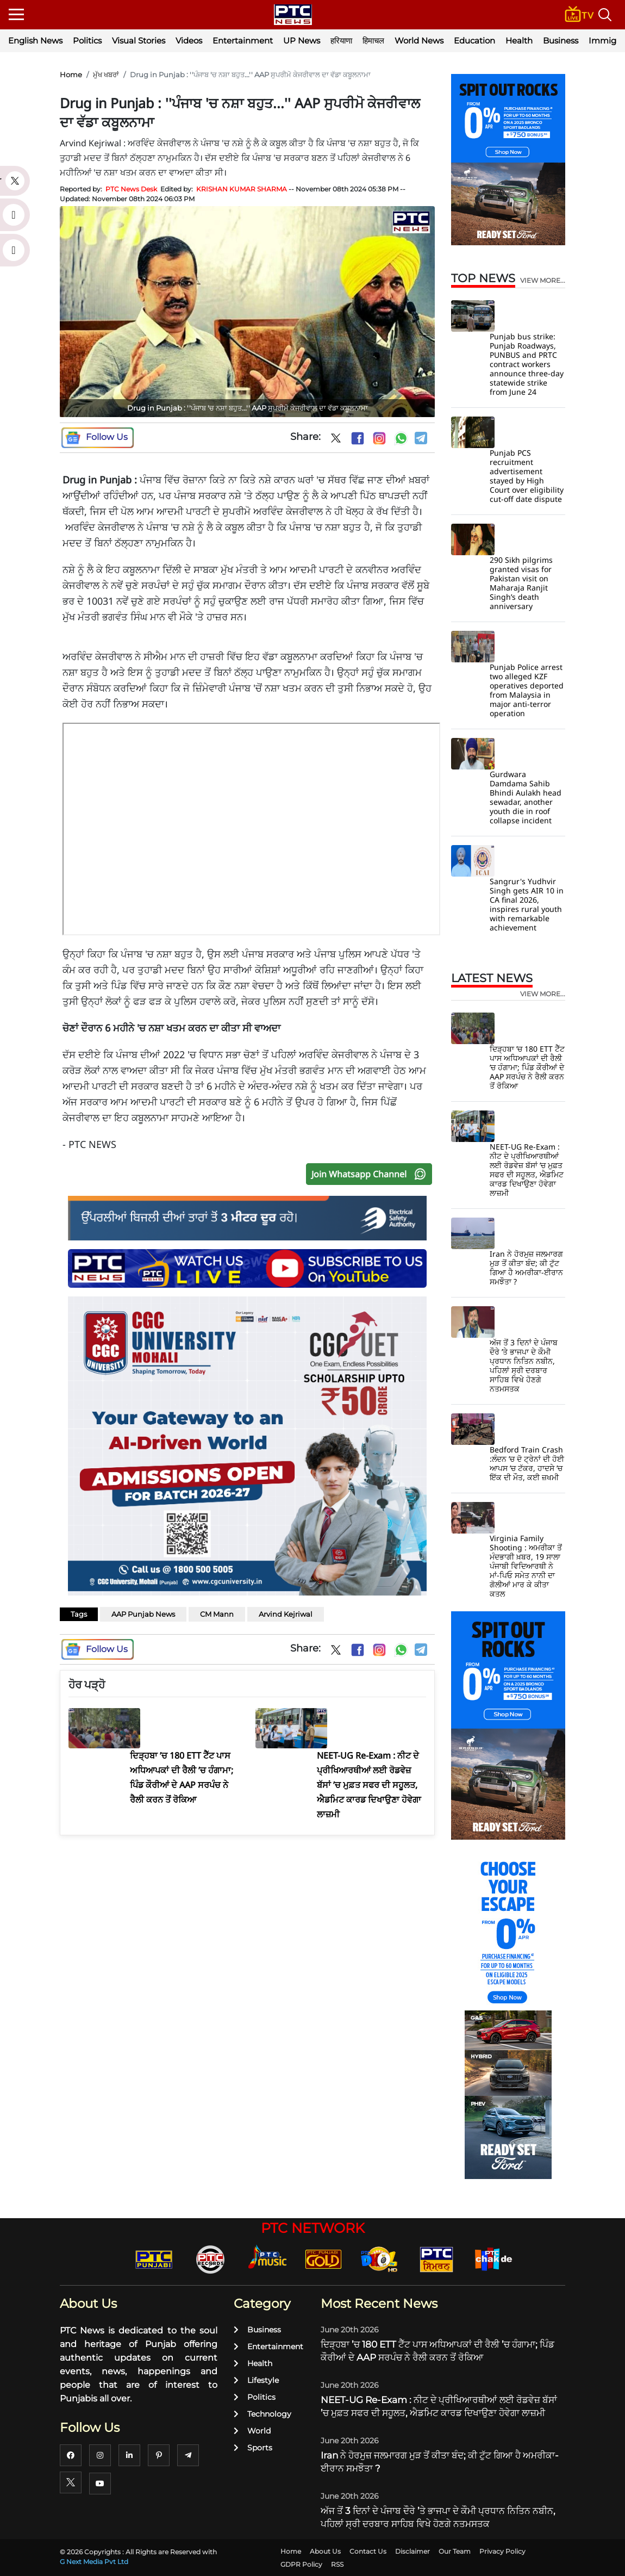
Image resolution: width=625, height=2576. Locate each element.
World (252, 2431)
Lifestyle (256, 2380)
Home (71, 74)
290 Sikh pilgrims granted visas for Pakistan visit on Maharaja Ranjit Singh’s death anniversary (521, 583)
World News (419, 40)
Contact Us (367, 2551)
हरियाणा (341, 40)
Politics (87, 40)
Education (474, 40)
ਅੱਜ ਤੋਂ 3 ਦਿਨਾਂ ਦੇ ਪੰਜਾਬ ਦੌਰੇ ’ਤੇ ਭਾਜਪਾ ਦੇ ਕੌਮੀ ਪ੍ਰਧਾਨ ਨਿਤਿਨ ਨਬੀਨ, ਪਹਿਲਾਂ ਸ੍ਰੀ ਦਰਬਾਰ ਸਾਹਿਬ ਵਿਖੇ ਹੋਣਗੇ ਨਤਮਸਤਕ (524, 1365)
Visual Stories (138, 40)
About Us (325, 2551)
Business (560, 40)
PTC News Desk (131, 189)
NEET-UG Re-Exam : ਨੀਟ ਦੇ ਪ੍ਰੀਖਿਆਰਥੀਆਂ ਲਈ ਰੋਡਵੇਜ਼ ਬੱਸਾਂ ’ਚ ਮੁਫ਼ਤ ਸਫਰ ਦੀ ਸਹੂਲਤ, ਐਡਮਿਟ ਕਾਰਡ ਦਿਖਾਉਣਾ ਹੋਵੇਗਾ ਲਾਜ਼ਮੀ (527, 1169)
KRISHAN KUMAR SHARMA (241, 189)
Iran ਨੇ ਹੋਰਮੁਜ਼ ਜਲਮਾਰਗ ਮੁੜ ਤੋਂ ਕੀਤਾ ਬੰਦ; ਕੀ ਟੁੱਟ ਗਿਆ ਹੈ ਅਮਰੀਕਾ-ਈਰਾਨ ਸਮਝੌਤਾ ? (526, 1268)
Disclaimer (412, 2551)
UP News (301, 40)
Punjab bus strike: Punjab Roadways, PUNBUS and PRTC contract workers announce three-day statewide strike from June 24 (527, 364)
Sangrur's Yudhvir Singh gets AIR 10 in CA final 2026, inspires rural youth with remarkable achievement (527, 904)
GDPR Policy (301, 2564)
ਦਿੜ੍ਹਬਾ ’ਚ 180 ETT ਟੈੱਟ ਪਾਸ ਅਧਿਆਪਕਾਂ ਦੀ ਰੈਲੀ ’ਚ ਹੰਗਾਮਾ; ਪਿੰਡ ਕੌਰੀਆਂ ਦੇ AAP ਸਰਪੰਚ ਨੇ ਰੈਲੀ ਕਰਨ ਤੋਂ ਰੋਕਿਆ (527, 1067)
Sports (253, 2448)
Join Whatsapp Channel (371, 1174)
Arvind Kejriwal (285, 1614)
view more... (542, 280)
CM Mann (217, 1614)
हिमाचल (373, 40)
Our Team (455, 2551)
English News (35, 40)
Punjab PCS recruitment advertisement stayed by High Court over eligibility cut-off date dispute (527, 476)
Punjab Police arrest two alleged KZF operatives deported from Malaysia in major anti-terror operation (527, 690)
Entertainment (242, 40)
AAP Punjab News (143, 1614)
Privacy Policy (502, 2551)
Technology (262, 2414)
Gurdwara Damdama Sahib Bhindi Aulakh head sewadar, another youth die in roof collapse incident (525, 797)
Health (519, 40)
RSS (337, 2564)
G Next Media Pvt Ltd (94, 2562)
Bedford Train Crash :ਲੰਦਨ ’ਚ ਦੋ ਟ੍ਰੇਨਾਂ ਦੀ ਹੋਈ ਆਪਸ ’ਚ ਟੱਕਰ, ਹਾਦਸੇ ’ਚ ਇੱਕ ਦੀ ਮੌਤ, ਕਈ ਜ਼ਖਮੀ (527, 1463)
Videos (189, 40)
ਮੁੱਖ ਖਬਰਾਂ (106, 74)
